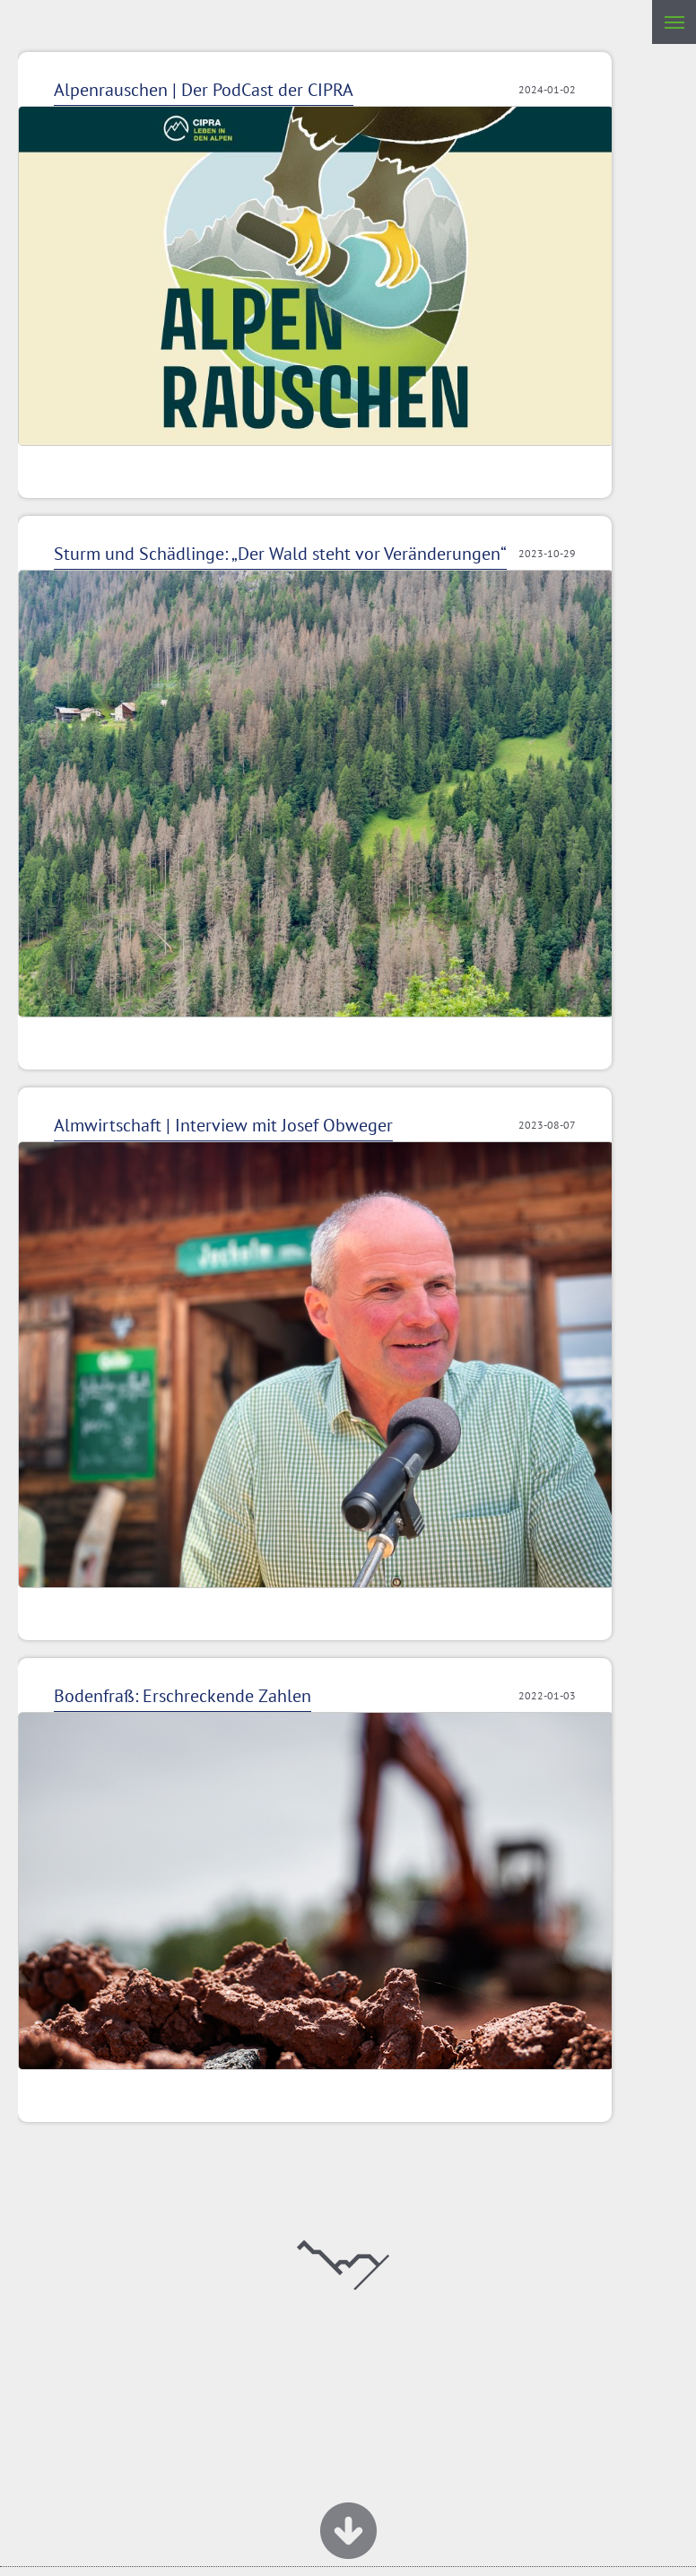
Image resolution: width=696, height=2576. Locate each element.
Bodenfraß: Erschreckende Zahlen (182, 1695)
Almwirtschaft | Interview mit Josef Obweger (223, 1125)
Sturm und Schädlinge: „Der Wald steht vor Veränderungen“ (280, 553)
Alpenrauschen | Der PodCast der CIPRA (203, 89)
